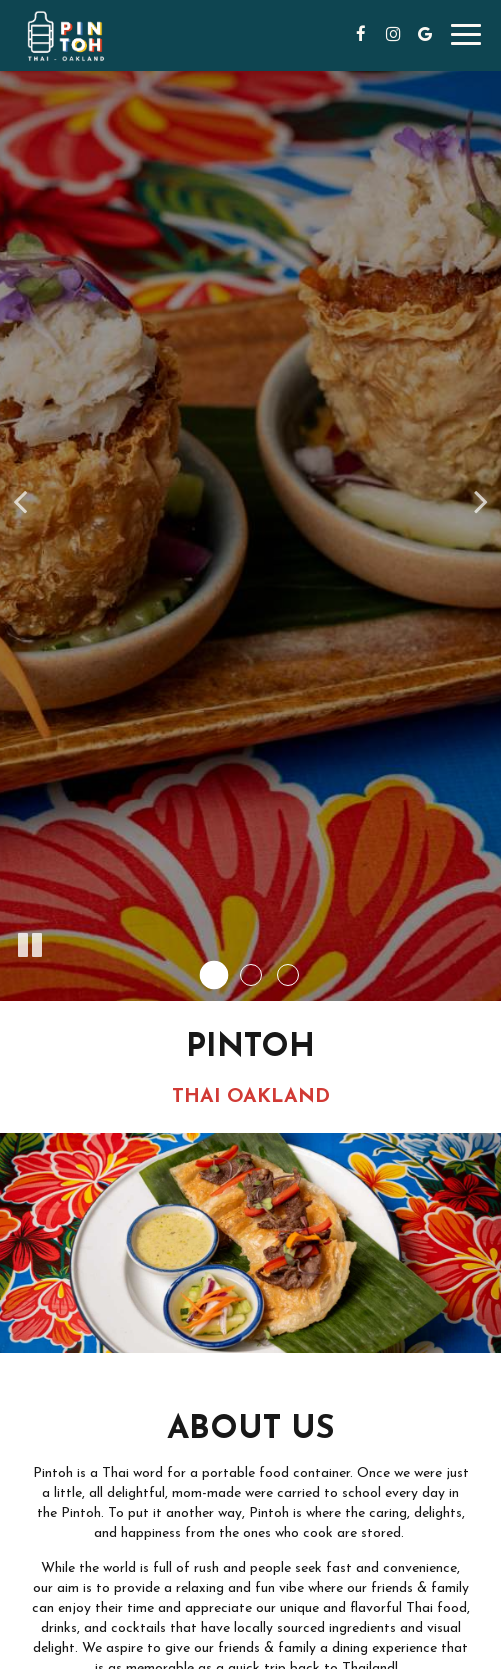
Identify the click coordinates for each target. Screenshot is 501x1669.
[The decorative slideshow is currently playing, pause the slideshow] (30, 946)
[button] (213, 975)
